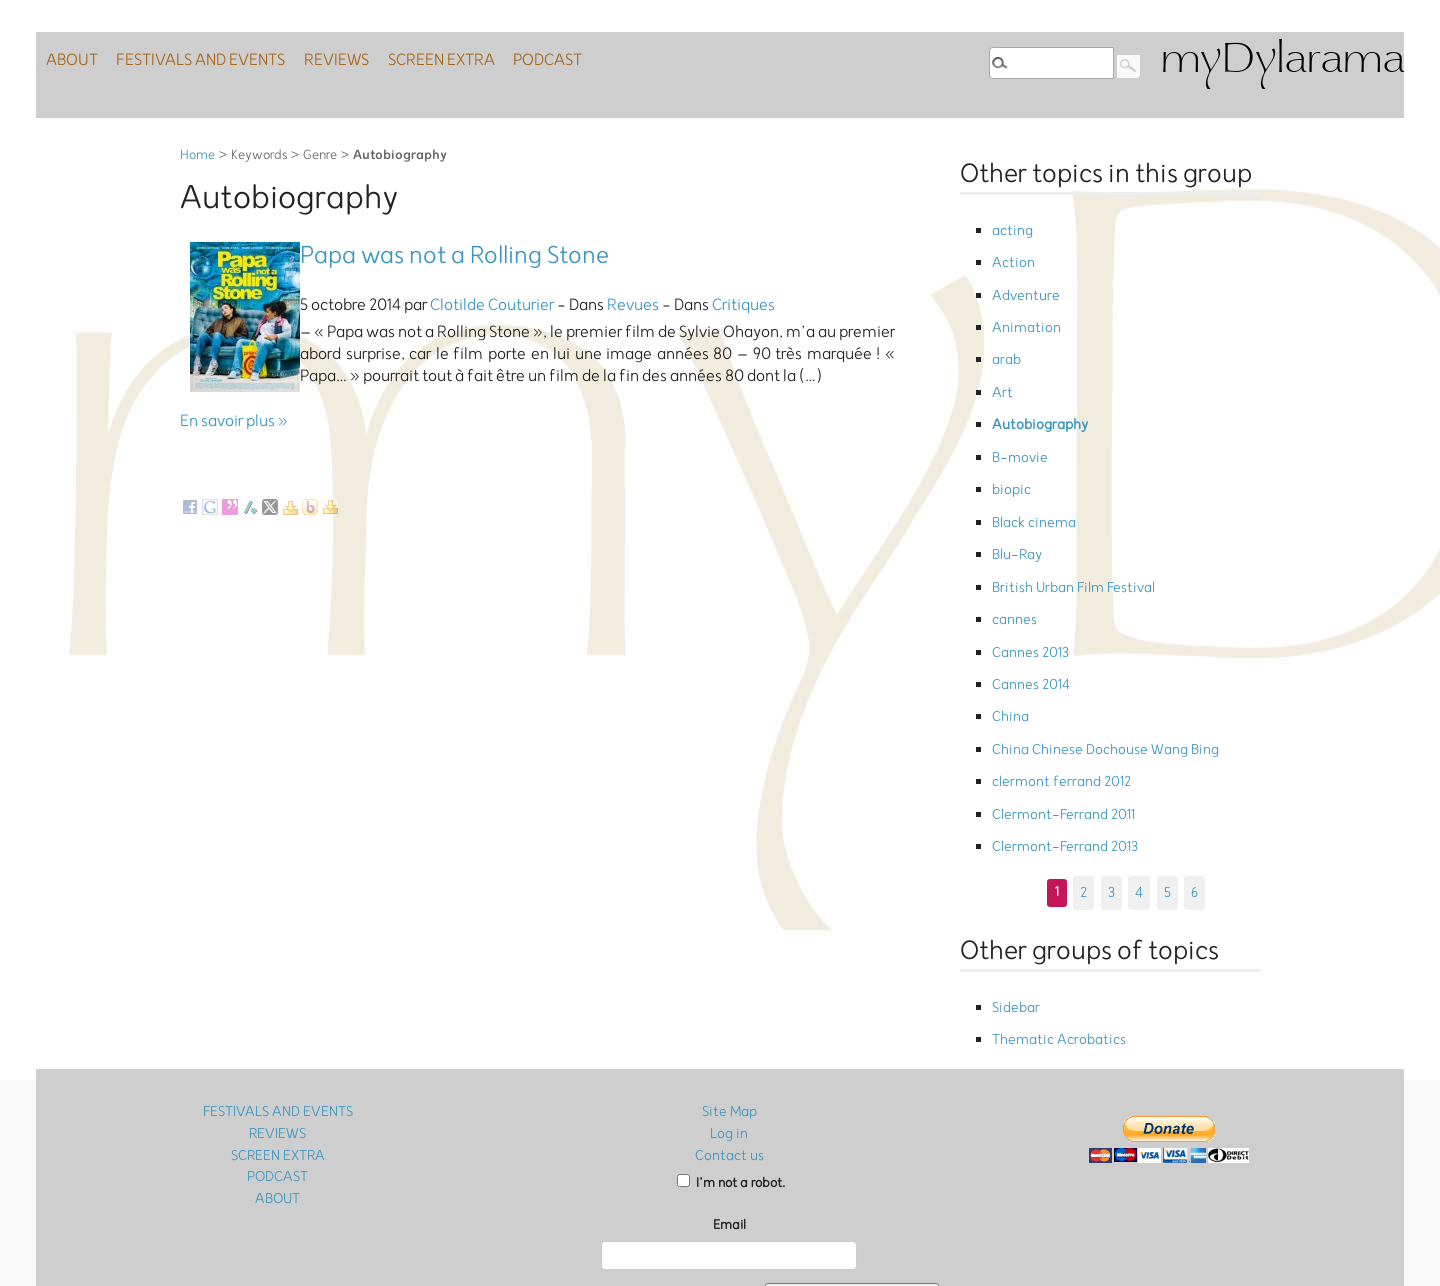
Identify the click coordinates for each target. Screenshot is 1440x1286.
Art (1001, 368)
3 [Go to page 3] (1112, 804)
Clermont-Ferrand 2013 (1058, 763)
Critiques (743, 305)
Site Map (729, 1017)
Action (1011, 256)
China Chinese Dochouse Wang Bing (1094, 678)
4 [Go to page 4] (1139, 804)
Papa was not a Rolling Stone (454, 255)
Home (197, 155)
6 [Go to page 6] (1193, 804)
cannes (1012, 566)
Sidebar (1014, 919)
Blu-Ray (1016, 509)
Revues (633, 305)
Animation (1022, 312)
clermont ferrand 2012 (1055, 706)
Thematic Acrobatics (1053, 947)
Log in (729, 1037)
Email (729, 1128)
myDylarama (1282, 61)
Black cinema (1031, 481)
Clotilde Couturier (492, 305)
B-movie (1017, 425)
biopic (1010, 453)
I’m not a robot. (731, 1086)
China (1008, 650)
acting (1011, 228)
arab (1006, 340)
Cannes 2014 (1028, 622)
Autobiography (1036, 397)
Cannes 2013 (1027, 594)
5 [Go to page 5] (1166, 804)
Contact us (729, 1058)
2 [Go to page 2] (1085, 804)
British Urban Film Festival (1066, 537)
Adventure (1022, 284)
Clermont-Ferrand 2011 (1057, 734)
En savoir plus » (234, 421)
